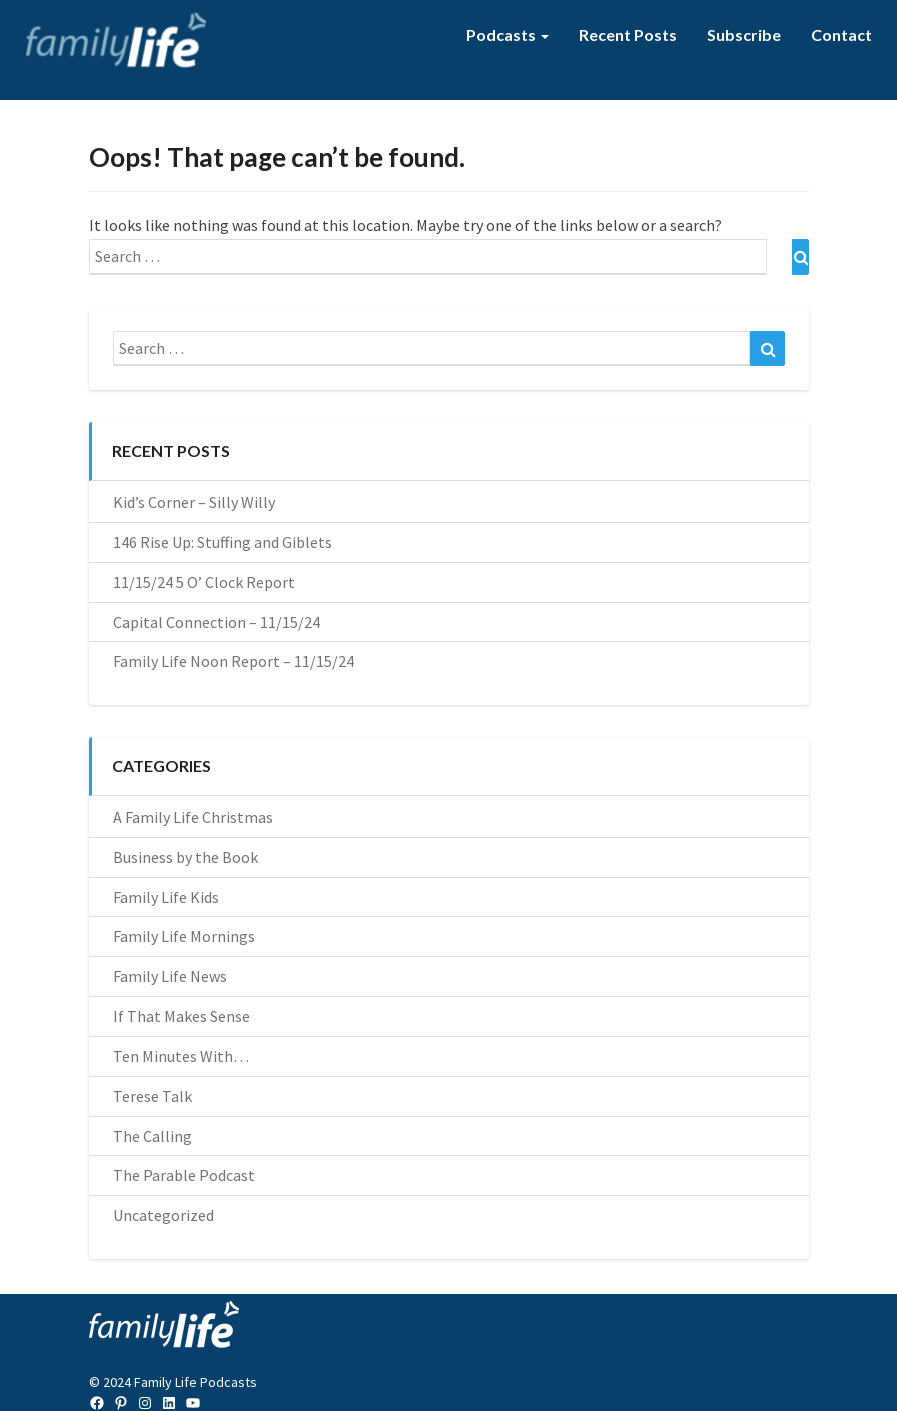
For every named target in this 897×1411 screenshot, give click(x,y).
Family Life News (170, 976)
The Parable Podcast (184, 1175)
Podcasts (507, 34)
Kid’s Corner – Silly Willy (194, 502)
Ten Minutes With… (181, 1056)
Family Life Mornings (184, 936)
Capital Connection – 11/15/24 (216, 622)
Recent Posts (628, 34)
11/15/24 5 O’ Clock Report (204, 582)
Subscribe (744, 34)
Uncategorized (163, 1215)
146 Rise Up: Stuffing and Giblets (222, 542)
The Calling (152, 1136)
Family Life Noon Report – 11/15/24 (233, 661)
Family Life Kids (166, 897)
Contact (841, 34)
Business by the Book (185, 857)
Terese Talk (152, 1096)
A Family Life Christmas (193, 817)
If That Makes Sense (181, 1016)
